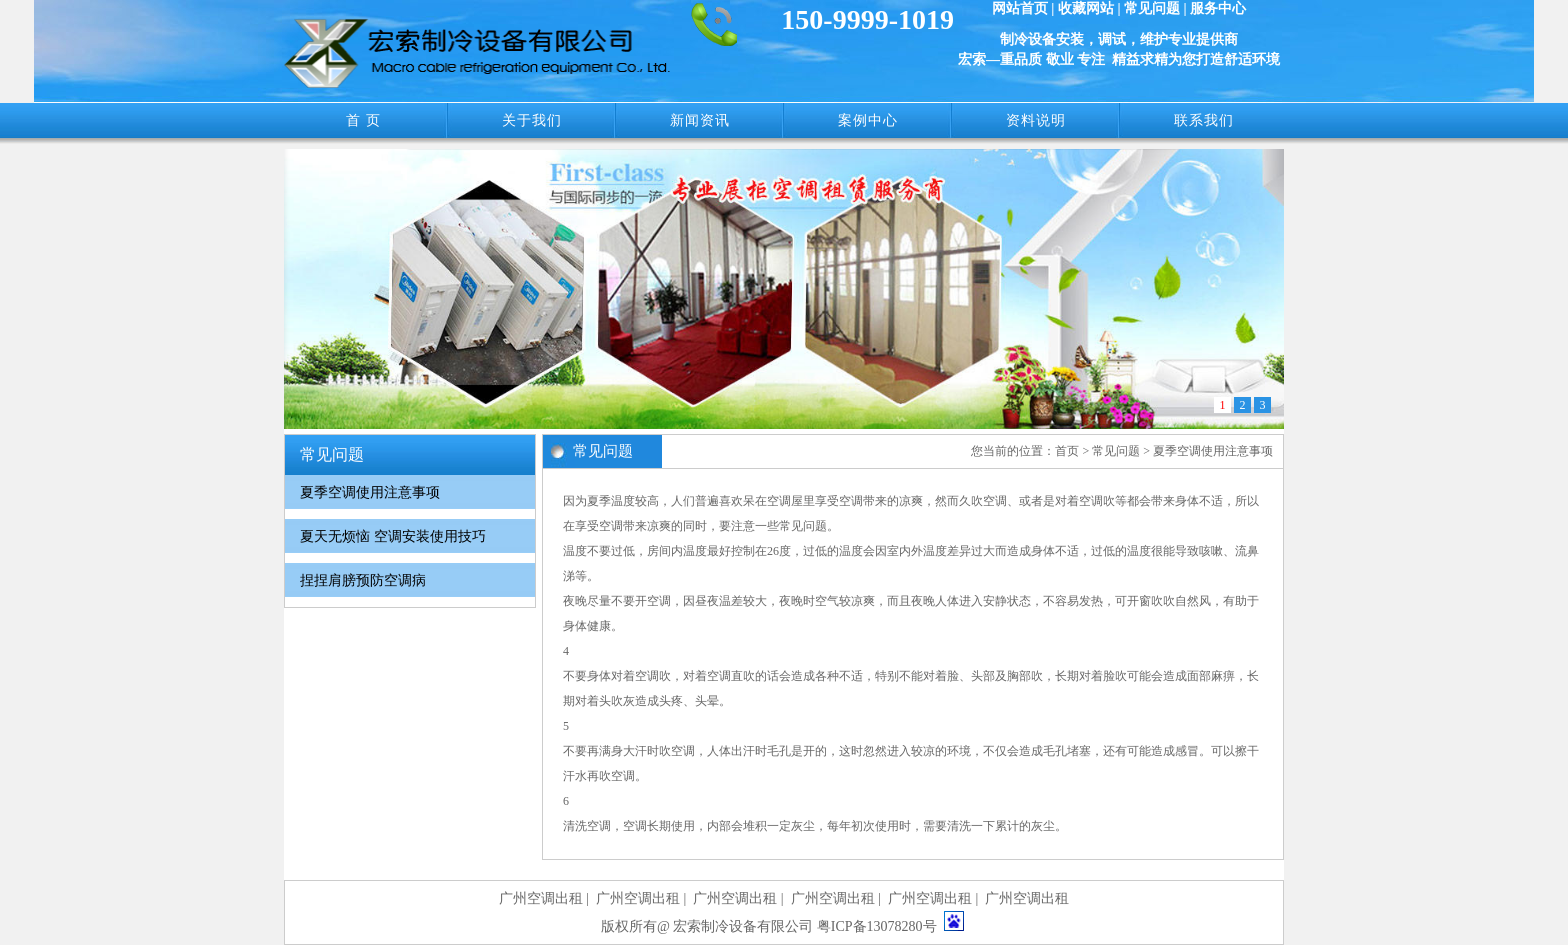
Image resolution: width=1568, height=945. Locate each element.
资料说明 (1036, 120)
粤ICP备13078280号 (877, 926)
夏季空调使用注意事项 (370, 492)
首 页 (363, 120)
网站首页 (1020, 8)
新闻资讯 (700, 120)
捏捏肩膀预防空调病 (363, 580)
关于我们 (532, 120)
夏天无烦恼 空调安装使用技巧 (393, 536)
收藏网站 (1086, 8)
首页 (1067, 451)
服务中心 (1218, 8)
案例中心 (868, 120)
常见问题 (1152, 8)
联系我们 (1204, 120)
